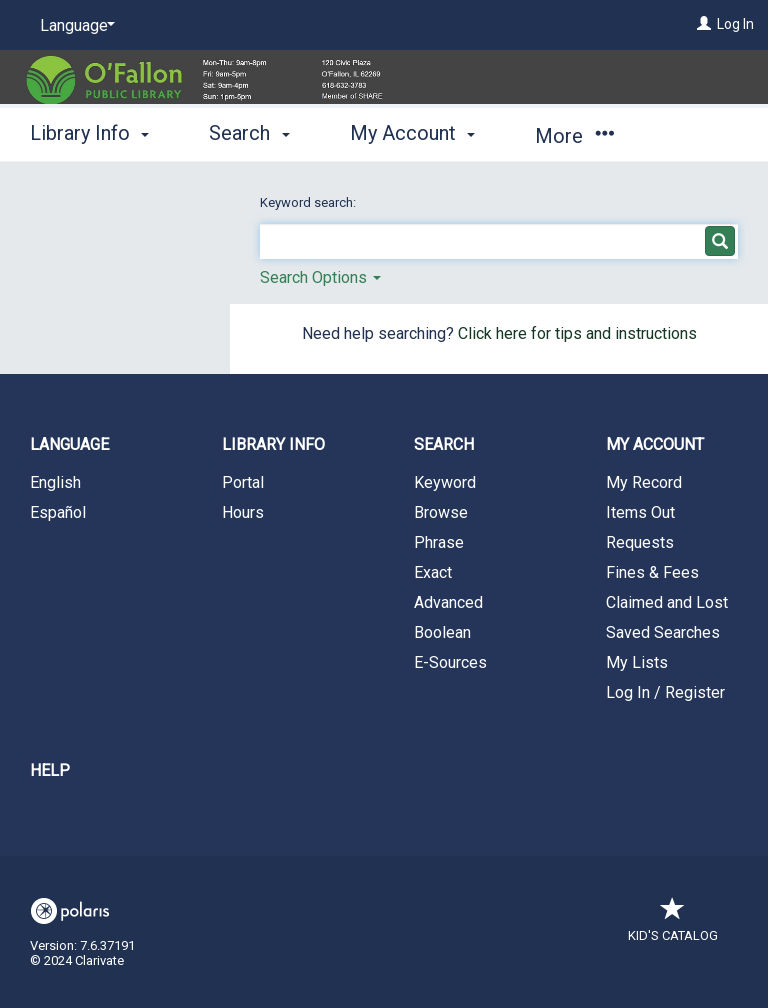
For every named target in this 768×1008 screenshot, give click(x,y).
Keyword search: (309, 202)
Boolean (442, 632)
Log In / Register (665, 692)
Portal (243, 482)
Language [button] (69, 444)
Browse (441, 512)
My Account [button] (412, 133)
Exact (433, 572)
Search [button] (249, 133)
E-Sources (450, 662)
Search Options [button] (320, 277)
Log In (735, 24)
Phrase (439, 542)
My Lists (637, 662)
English (55, 482)
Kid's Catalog (673, 925)
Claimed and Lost (667, 602)
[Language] (74, 26)
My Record (644, 482)
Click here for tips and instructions (577, 333)
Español (58, 512)
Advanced (448, 602)
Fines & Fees (652, 572)
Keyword (445, 482)
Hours (243, 512)
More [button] (574, 136)
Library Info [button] (89, 133)
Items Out (640, 512)
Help (50, 770)
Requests (640, 542)
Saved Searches (663, 632)
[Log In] (704, 24)
